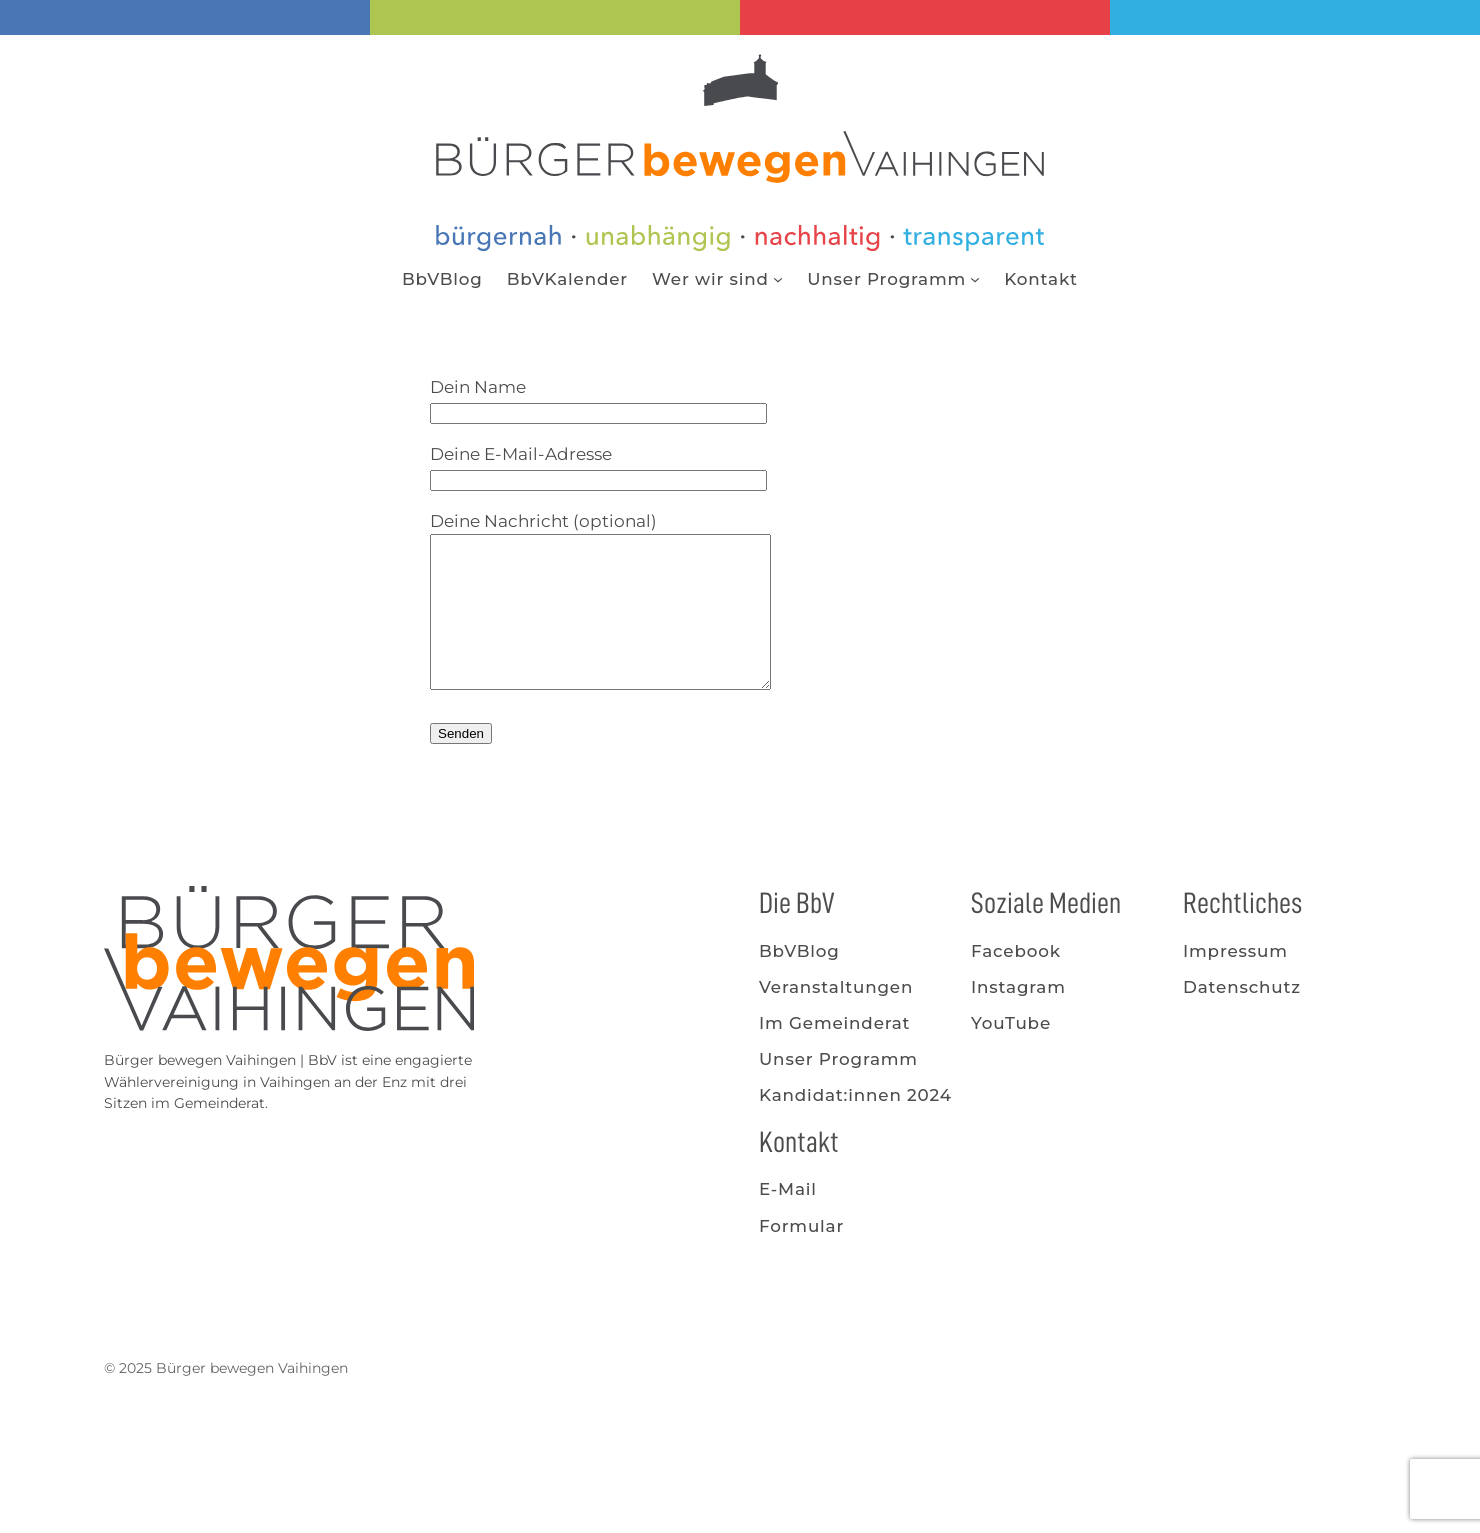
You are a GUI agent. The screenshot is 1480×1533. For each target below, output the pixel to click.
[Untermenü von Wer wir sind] (778, 279)
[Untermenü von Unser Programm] (975, 279)
